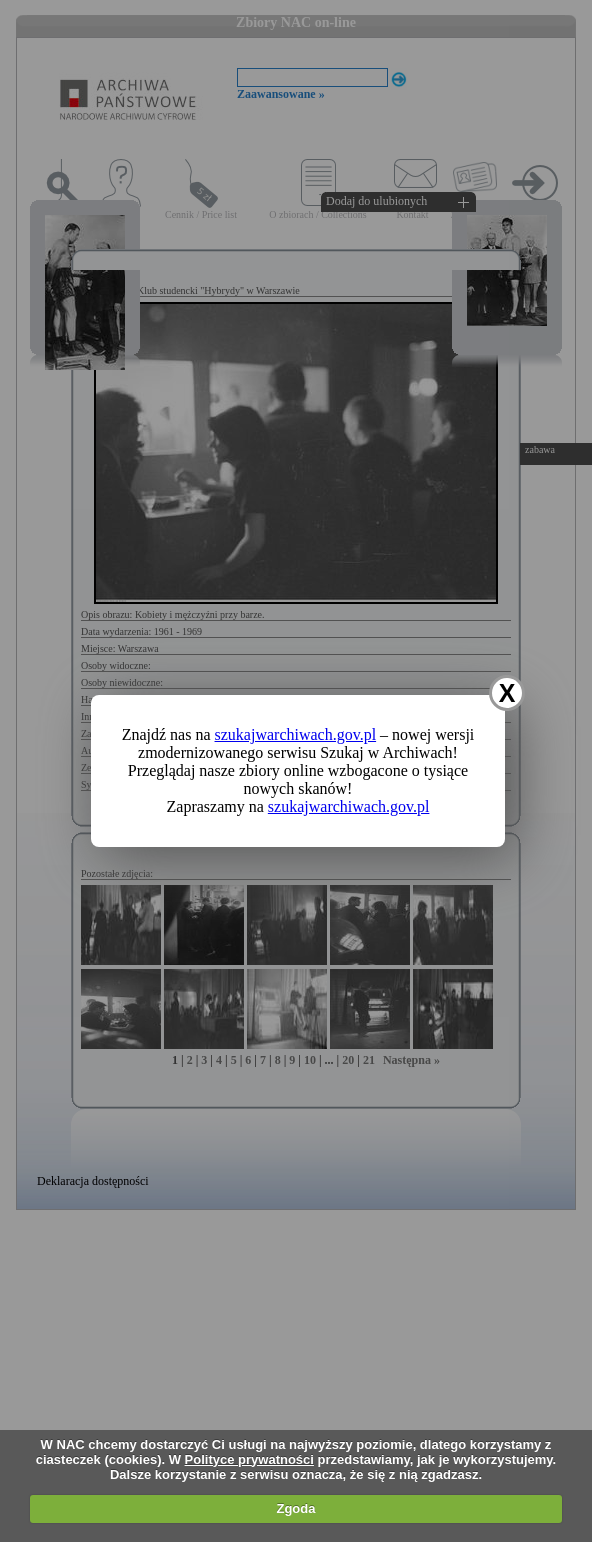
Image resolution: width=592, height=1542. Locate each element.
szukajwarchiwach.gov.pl (296, 734)
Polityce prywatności (249, 1459)
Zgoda (295, 1508)
